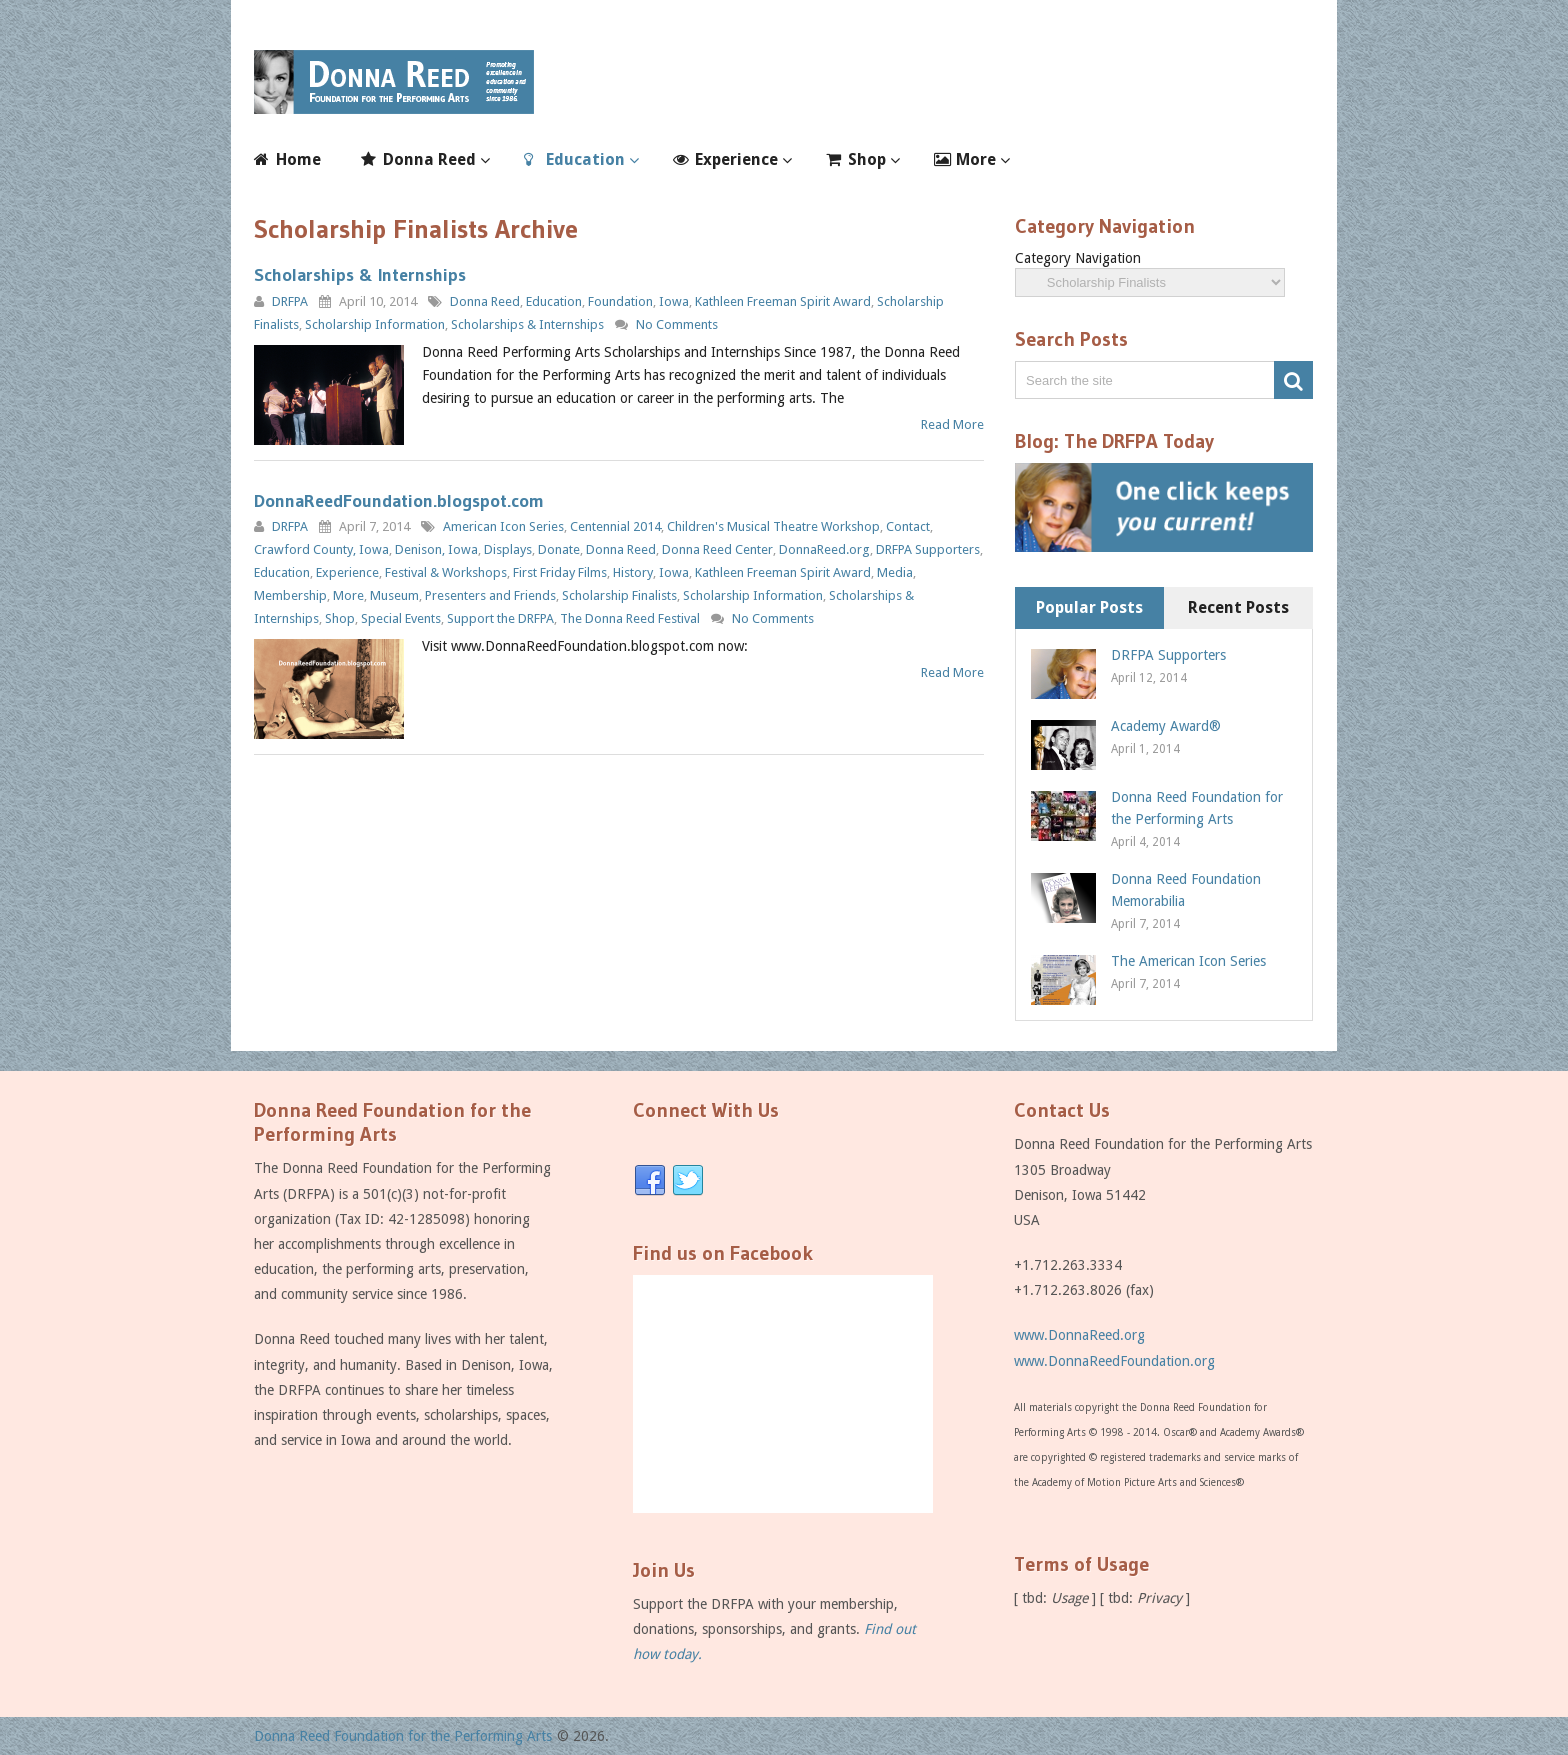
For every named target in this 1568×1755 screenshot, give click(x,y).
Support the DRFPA (500, 618)
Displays (508, 549)
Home (298, 159)
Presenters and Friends (490, 595)
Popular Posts (1089, 607)
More (976, 159)
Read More (952, 424)
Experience (736, 159)
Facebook (650, 1181)
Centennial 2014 (615, 526)
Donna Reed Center (717, 549)
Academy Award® (1166, 726)
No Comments (677, 324)
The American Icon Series (1188, 961)
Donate (559, 549)
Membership (290, 595)
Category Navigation (1078, 258)
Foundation (620, 301)
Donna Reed (429, 159)
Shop (867, 159)
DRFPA (290, 301)
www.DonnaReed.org (1079, 1335)
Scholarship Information (375, 324)
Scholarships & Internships (360, 275)
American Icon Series (503, 526)
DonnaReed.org (824, 549)
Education (585, 159)
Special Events (401, 618)
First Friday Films (560, 572)
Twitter (688, 1181)
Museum (394, 595)
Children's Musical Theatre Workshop (773, 526)
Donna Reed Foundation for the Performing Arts (403, 1736)
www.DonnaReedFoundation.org (1114, 1361)
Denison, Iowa (436, 549)
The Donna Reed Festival (630, 618)
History (633, 572)
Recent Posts (1238, 607)
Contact (908, 526)
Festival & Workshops (446, 572)
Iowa (674, 301)
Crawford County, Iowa (321, 549)
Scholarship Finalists (619, 595)
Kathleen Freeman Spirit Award (783, 301)
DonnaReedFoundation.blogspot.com (399, 501)
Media (895, 572)
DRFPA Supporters (928, 549)
